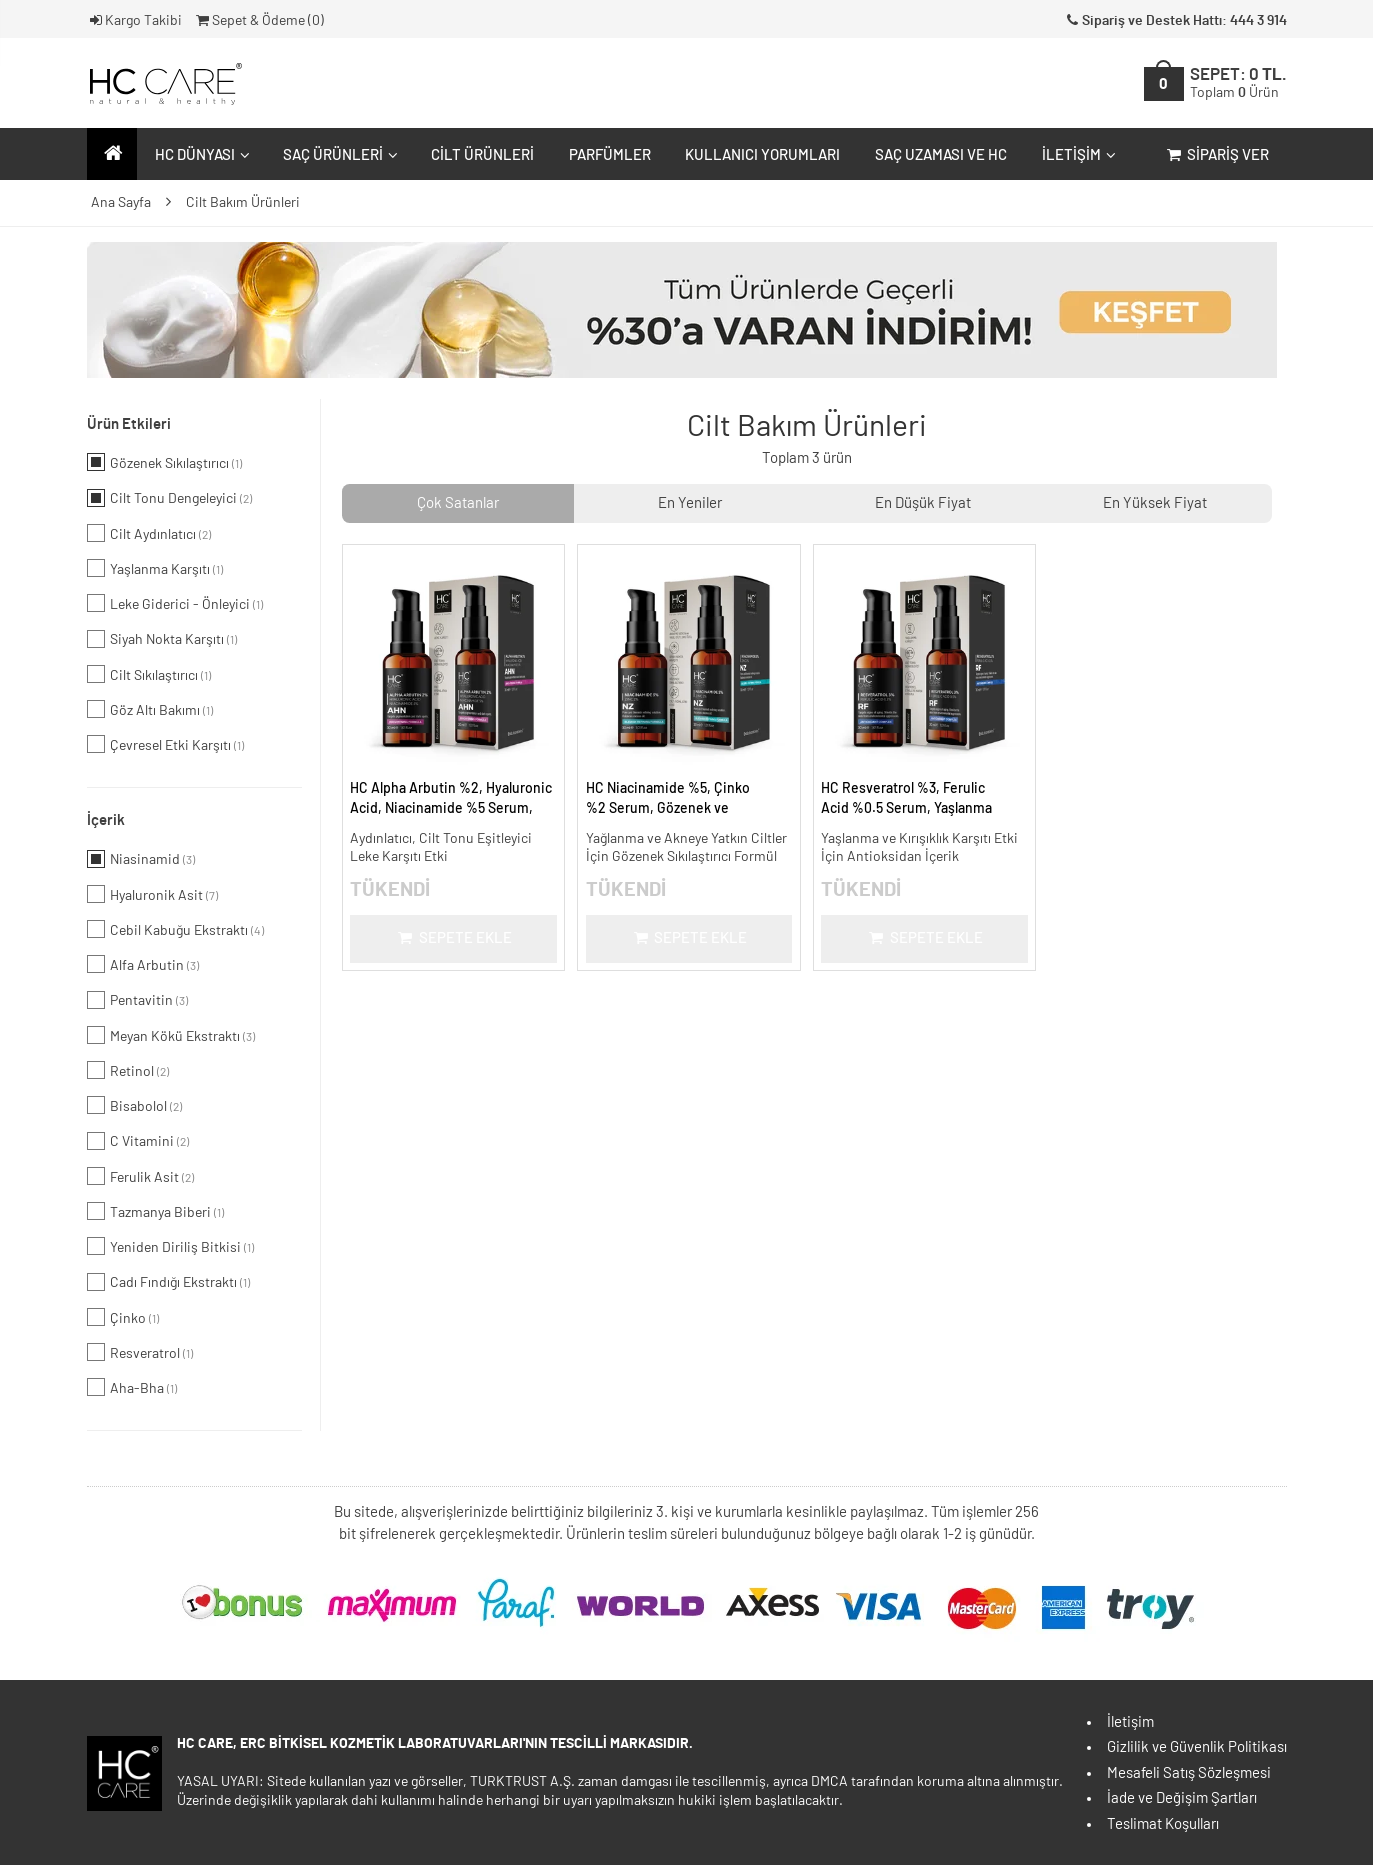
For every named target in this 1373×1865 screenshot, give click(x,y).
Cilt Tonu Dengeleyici (169, 498)
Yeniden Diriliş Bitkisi (170, 1246)
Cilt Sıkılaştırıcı (149, 674)
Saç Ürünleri (338, 155)
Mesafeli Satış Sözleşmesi (1189, 1773)
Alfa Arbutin (143, 964)
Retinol (128, 1070)
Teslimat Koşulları (1163, 1824)
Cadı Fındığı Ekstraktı (168, 1282)
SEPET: (1238, 83)
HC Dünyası (200, 155)
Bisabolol (134, 1105)
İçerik (106, 820)
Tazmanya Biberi (155, 1211)
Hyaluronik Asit (152, 894)
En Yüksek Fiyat (1155, 503)
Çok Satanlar (458, 503)
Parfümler (610, 155)
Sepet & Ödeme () (258, 21)
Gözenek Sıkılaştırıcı (164, 462)
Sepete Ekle (453, 938)
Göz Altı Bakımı (150, 709)
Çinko (123, 1317)
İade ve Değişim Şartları (1182, 1798)
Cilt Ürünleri (482, 155)
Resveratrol (140, 1352)
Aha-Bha (132, 1387)
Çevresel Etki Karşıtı (165, 744)
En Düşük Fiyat (923, 503)
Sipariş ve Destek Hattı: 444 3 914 (1175, 21)
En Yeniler (690, 503)
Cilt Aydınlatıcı (149, 533)
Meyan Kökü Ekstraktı (171, 1035)
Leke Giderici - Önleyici (175, 603)
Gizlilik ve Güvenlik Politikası (1197, 1747)
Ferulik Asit (140, 1176)
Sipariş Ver (1216, 155)
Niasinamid (141, 859)
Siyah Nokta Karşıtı (162, 639)
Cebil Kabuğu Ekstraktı (175, 929)
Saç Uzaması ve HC (941, 155)
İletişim (1076, 155)
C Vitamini (138, 1141)
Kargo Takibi (135, 21)
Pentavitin (137, 1000)
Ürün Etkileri (129, 424)
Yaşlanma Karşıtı (155, 568)
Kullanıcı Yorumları (762, 155)
